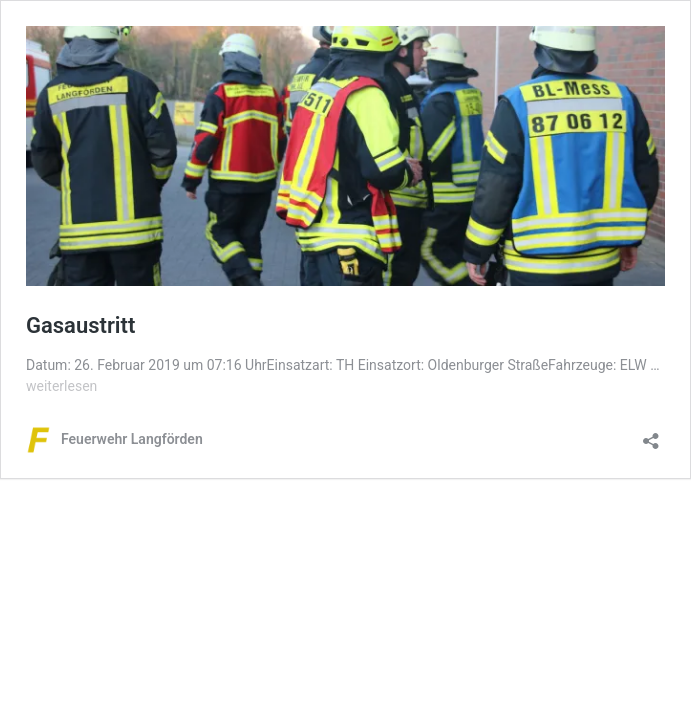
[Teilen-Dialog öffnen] (651, 434)
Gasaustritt (80, 325)
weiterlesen (61, 386)
